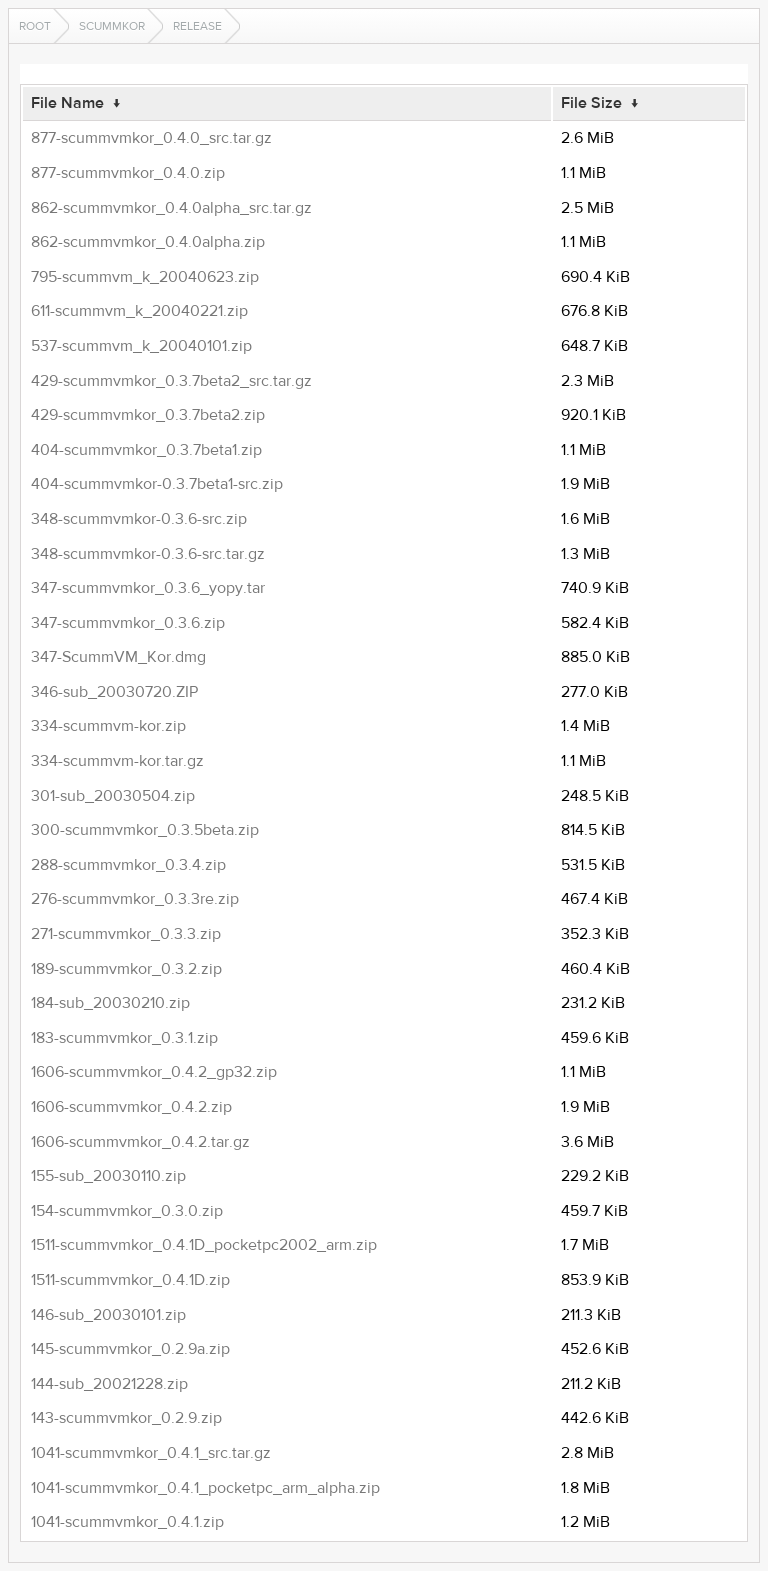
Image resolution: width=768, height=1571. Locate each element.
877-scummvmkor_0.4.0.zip (128, 173)
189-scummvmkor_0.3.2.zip (126, 969)
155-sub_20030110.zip (108, 1176)
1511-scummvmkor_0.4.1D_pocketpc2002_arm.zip (204, 1245)
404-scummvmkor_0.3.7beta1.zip (146, 450)
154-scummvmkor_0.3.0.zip (127, 1211)
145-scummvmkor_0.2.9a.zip (130, 1349)
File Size (591, 103)
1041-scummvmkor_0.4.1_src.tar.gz (151, 1453)
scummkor (112, 26)
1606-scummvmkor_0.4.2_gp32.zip (154, 1072)
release (197, 26)
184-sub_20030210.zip (110, 1003)
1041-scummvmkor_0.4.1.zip (127, 1522)
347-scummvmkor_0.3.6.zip (128, 623)
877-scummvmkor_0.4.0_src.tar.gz (151, 138)
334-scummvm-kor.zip (108, 726)
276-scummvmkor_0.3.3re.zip (135, 899)
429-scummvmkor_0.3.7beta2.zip (148, 415)
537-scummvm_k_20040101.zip (141, 346)
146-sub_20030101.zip (108, 1315)
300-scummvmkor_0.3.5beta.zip (145, 830)
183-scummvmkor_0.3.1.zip (124, 1038)
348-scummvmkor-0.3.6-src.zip (139, 519)
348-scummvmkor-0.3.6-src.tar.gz (148, 554)
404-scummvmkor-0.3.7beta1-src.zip (157, 484)
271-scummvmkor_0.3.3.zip (126, 934)
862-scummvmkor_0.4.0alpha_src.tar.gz (171, 208)
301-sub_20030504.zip (113, 796)
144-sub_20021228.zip (109, 1384)
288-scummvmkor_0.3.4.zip (128, 865)
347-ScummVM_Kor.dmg (118, 657)
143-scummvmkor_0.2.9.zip (126, 1418)
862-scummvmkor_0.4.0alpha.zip (148, 242)
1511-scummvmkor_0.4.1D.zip (130, 1280)
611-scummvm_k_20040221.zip (139, 311)
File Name (67, 103)
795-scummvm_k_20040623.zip (145, 277)
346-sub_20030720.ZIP (114, 692)
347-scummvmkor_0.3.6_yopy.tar (148, 588)
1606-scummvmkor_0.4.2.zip (131, 1107)
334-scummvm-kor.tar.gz (117, 761)
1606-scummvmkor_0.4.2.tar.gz (140, 1142)
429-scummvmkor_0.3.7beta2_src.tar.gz (171, 381)
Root (35, 26)
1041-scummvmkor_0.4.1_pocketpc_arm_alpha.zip (205, 1488)
